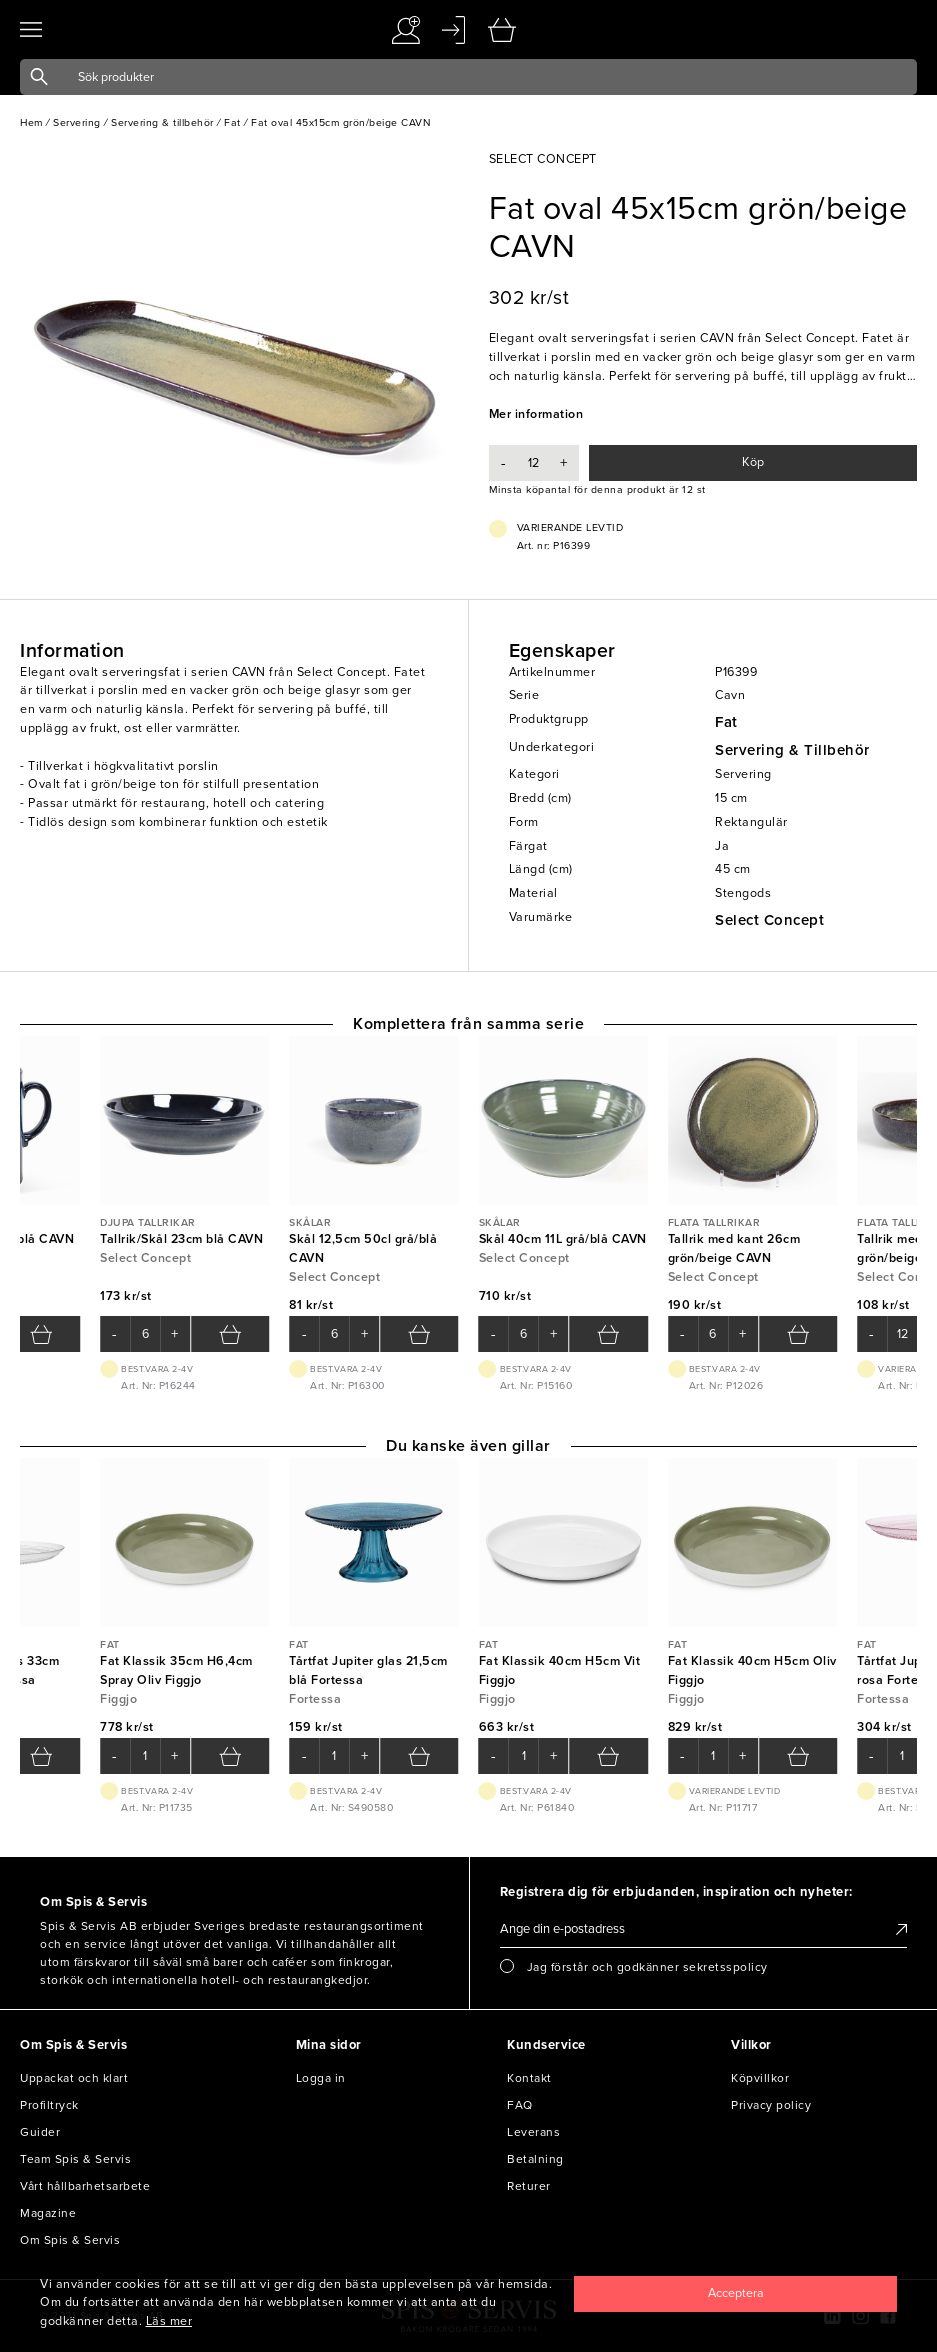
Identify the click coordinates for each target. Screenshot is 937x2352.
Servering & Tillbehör (792, 750)
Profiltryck (49, 2105)
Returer (529, 2186)
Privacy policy (771, 2105)
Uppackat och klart (74, 2078)
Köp (753, 462)
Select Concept (769, 920)
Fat (726, 722)
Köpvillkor (760, 2078)
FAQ (520, 2105)
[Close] (735, 2294)
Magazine (48, 2213)
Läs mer (169, 2321)
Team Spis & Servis (75, 2159)
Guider (40, 2132)
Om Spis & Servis (70, 2240)
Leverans (533, 2132)
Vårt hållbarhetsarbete (85, 2186)
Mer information (536, 414)
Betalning (535, 2159)
